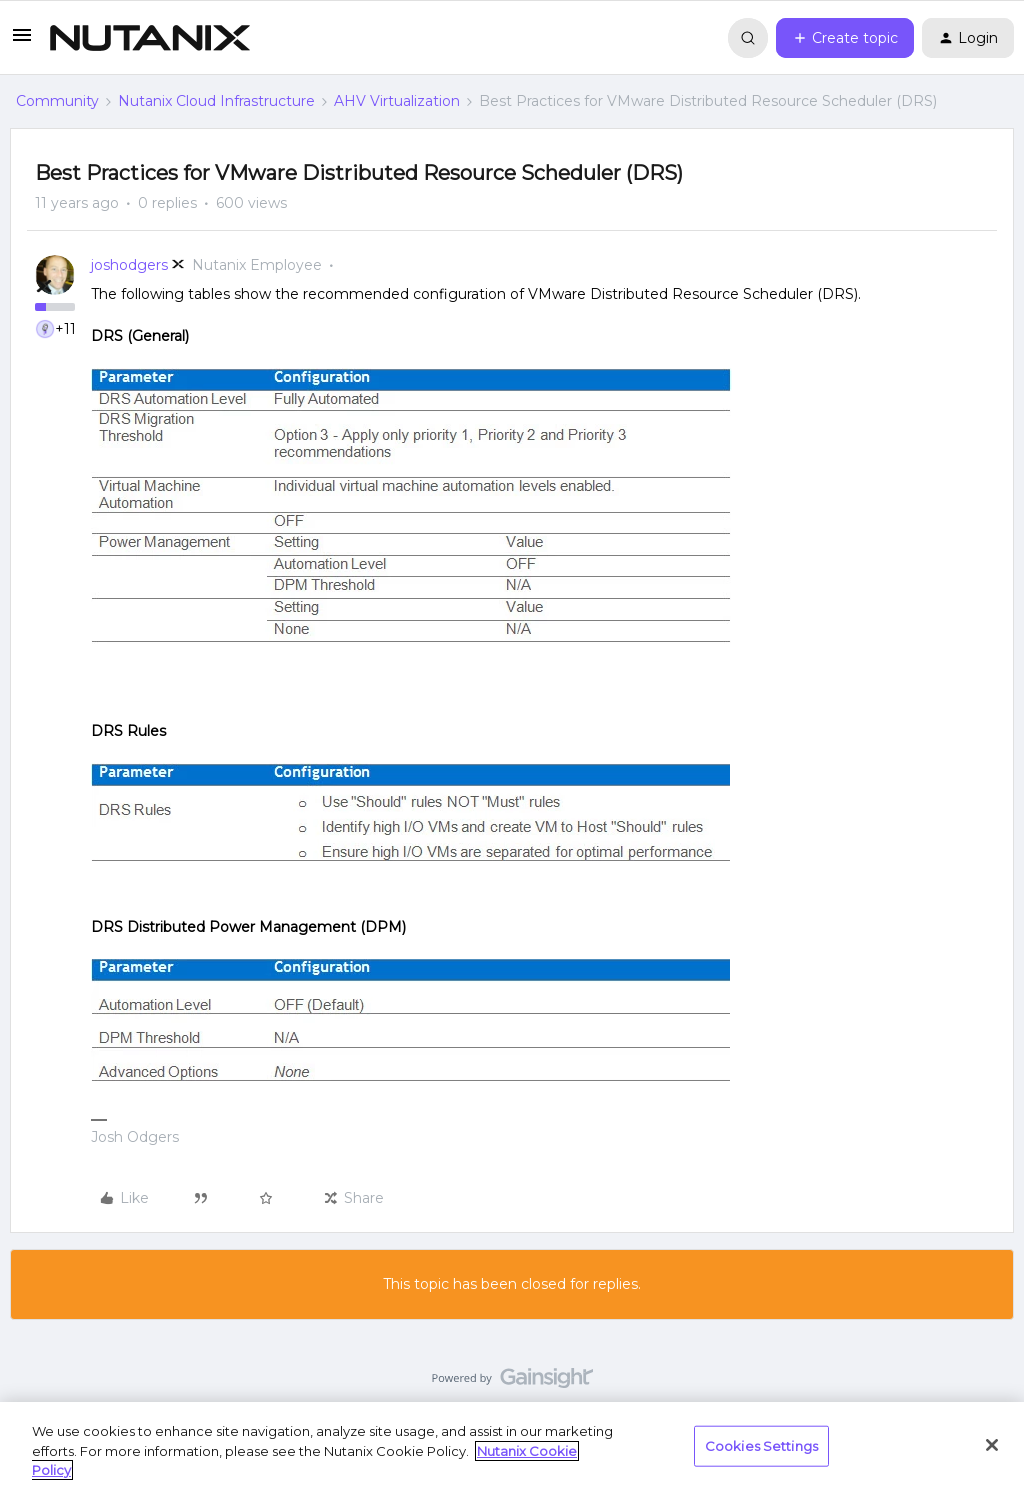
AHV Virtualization (397, 101)
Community (57, 101)
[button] (22, 42)
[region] (512, 1446)
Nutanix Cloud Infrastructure (216, 101)
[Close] (992, 1445)
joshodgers (129, 265)
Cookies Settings (761, 1445)
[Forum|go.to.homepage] (150, 38)
